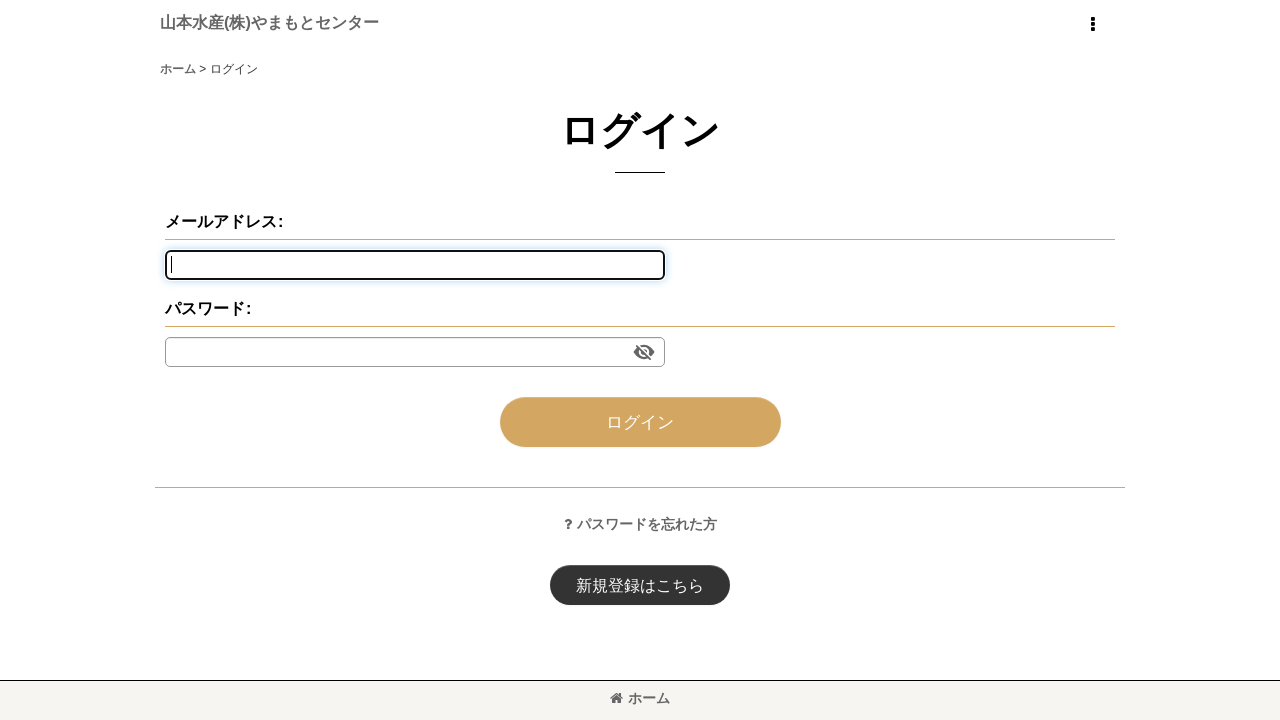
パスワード (205, 308)
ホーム (640, 698)
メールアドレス (221, 221)
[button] (1092, 25)
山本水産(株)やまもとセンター (269, 22)
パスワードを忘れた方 (640, 524)
